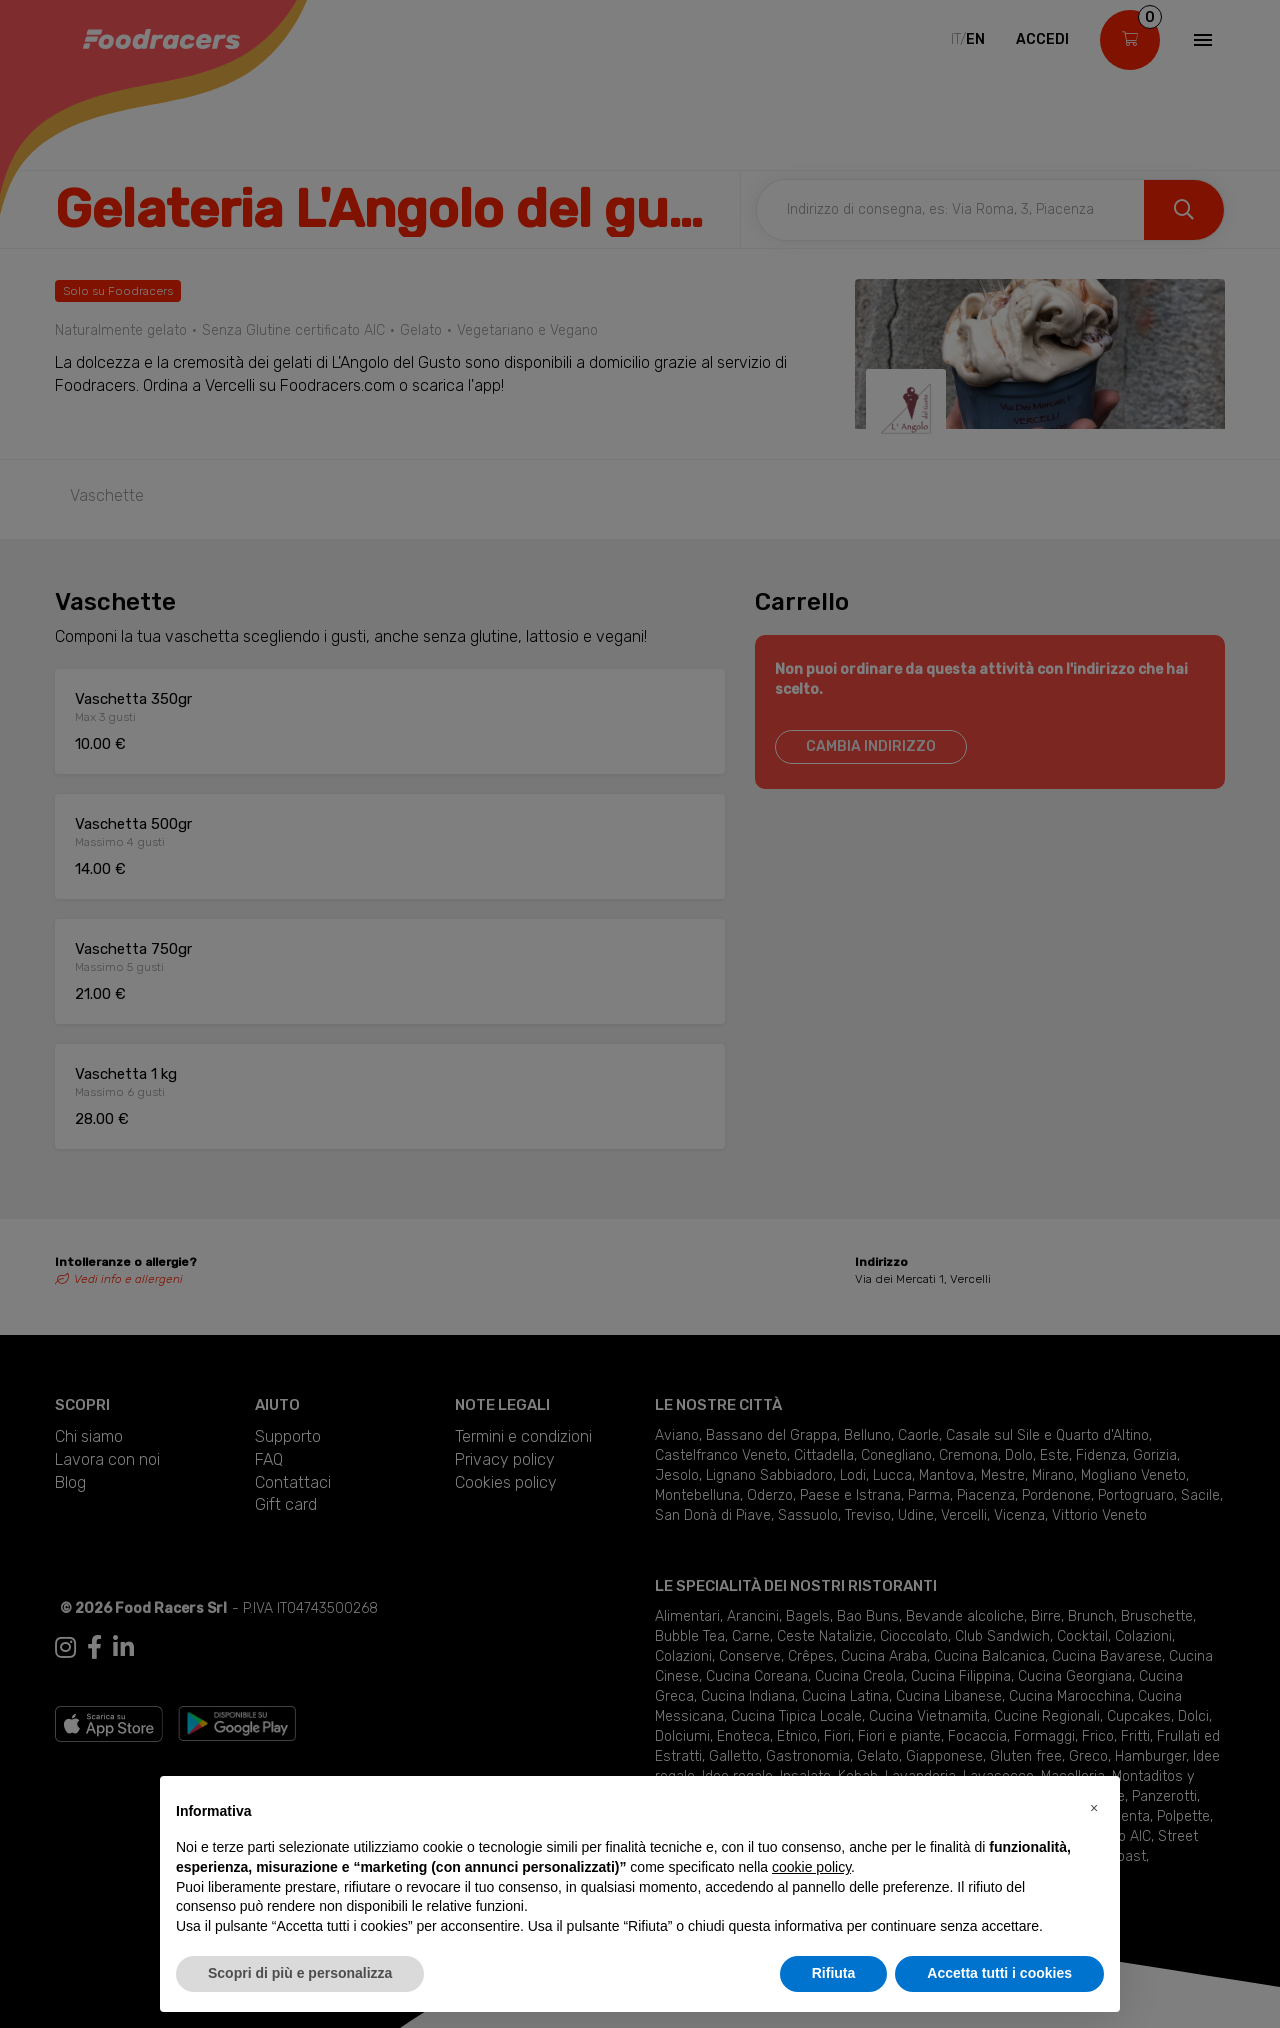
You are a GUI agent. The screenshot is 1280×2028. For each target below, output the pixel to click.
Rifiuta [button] (834, 1973)
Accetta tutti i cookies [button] (999, 1973)
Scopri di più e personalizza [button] (300, 1973)
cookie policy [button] (811, 1867)
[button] (1094, 1808)
